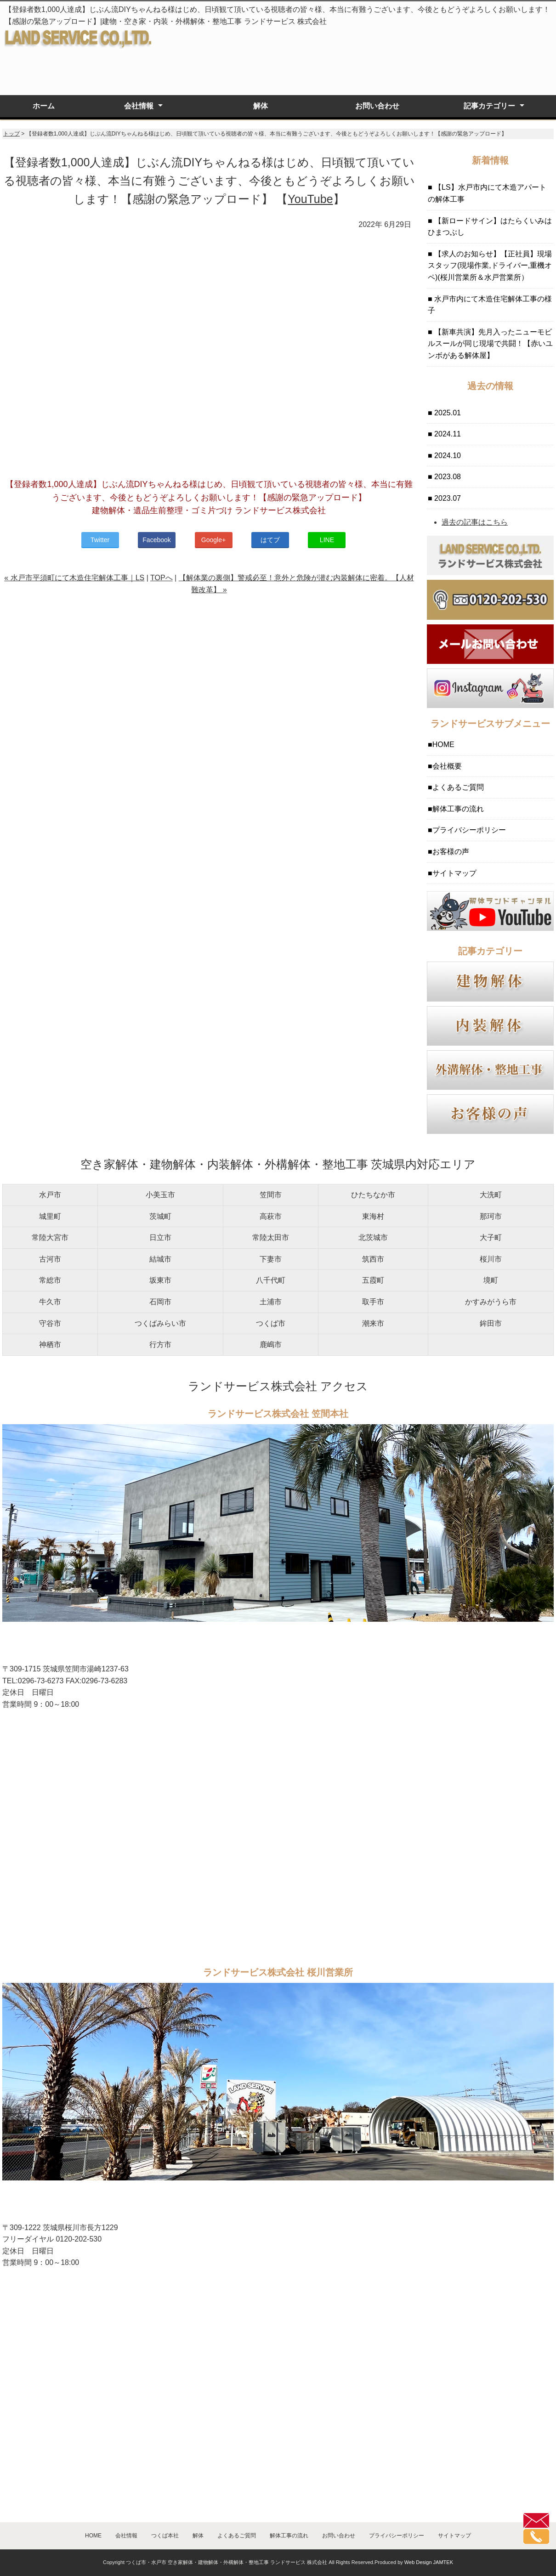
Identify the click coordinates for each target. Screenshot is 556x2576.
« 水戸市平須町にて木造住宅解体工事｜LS (74, 578)
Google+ (213, 540)
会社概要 (447, 766)
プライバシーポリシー (469, 830)
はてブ (270, 540)
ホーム (44, 106)
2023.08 (446, 477)
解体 (260, 106)
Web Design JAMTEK (428, 2562)
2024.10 (446, 455)
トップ (11, 133)
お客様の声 (450, 851)
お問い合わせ (377, 106)
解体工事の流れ (458, 809)
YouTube (310, 198)
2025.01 (446, 413)
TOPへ (161, 578)
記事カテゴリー (489, 106)
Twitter (100, 540)
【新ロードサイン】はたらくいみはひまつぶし (490, 227)
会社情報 (138, 106)
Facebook (156, 540)
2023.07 (446, 498)
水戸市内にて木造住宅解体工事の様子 (490, 305)
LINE (327, 540)
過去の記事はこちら (475, 522)
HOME (443, 744)
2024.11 (446, 434)
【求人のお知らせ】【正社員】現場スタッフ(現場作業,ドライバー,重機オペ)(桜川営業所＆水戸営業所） (490, 265)
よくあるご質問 (458, 787)
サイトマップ (454, 873)
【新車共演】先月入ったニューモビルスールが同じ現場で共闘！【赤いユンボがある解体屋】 (490, 343)
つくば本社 (165, 2535)
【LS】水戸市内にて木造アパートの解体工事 (487, 193)
